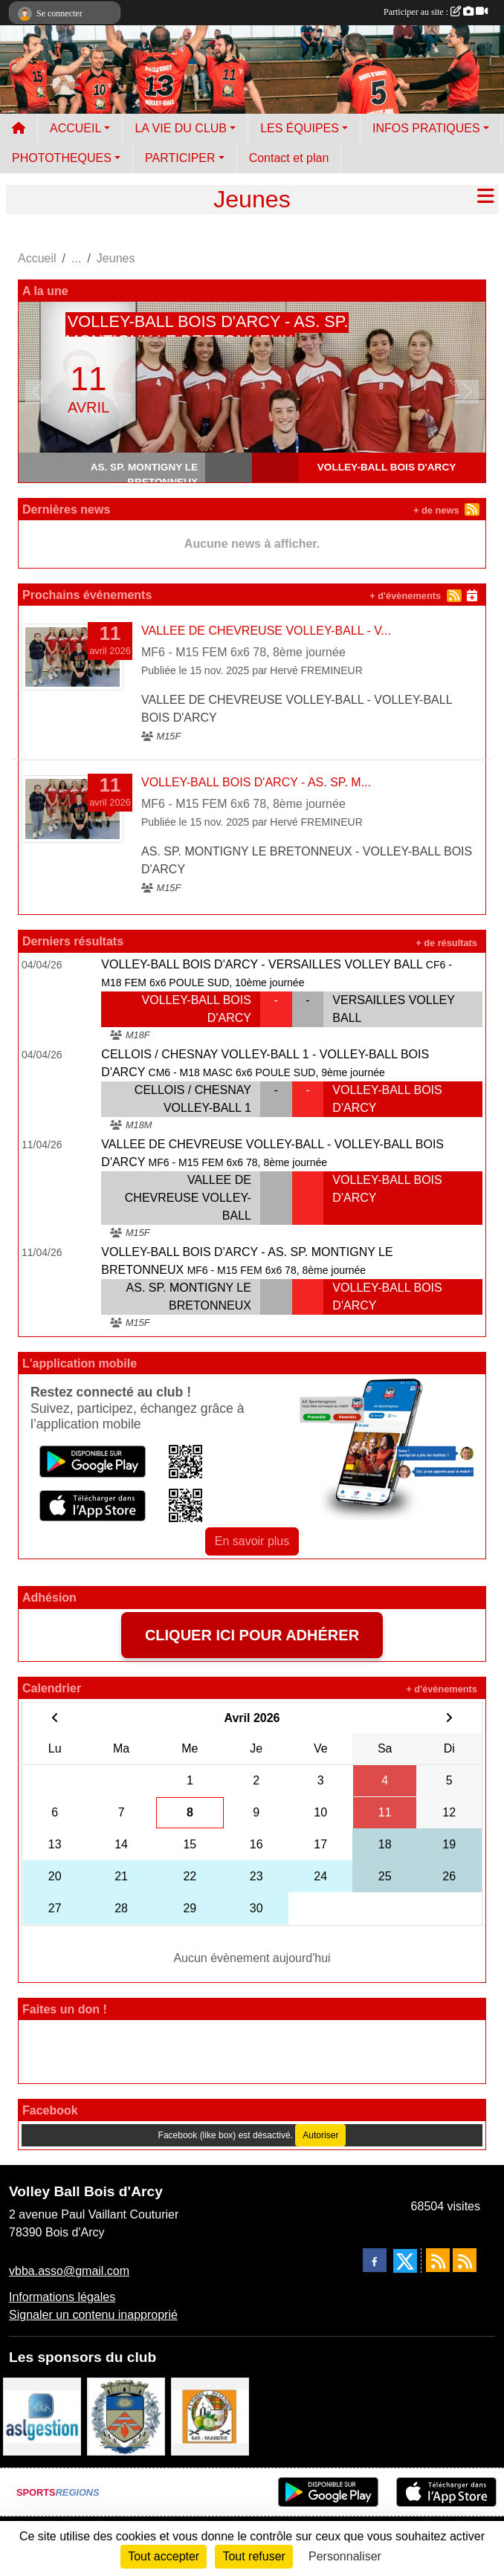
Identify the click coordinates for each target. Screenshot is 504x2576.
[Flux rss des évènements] (464, 2260)
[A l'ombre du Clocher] (210, 2416)
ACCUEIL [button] (75, 128)
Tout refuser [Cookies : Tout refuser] (253, 2556)
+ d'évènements (405, 595)
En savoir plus (252, 1541)
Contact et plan (289, 158)
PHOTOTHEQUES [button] (62, 158)
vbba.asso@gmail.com (69, 2271)
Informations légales (62, 2297)
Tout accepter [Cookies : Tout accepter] (163, 2556)
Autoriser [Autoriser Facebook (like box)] (320, 2135)
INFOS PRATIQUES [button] (426, 128)
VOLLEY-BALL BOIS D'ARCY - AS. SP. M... (256, 782)
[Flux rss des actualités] (438, 2260)
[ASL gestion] (42, 2416)
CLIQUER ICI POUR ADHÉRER (252, 1635)
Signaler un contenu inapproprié (93, 2314)
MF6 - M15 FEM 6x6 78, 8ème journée (243, 652)
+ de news (436, 510)
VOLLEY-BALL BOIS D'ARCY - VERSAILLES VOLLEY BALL (261, 964)
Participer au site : (436, 12)
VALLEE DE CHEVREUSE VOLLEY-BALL (188, 1198)
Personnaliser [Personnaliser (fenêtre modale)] (344, 2556)
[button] (37, 392)
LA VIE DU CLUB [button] (181, 128)
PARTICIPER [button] (180, 158)
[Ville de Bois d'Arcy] (126, 2416)
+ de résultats (446, 942)
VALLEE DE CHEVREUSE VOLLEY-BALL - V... (266, 630)
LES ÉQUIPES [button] (299, 128)
